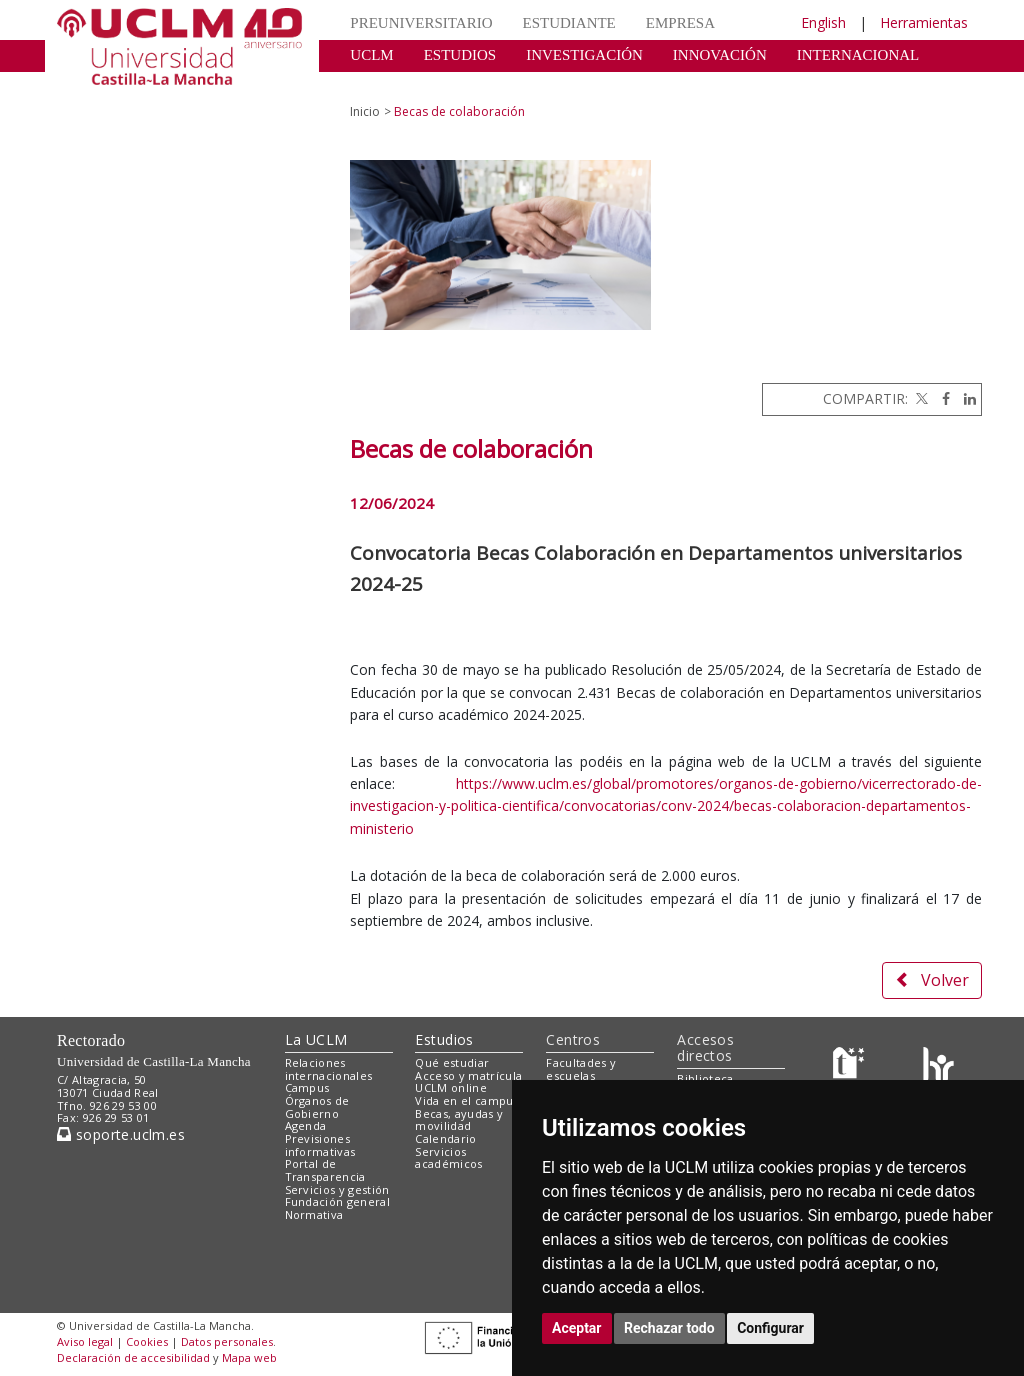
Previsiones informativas (320, 1145)
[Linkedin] (965, 398)
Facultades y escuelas (581, 1069)
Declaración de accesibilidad (133, 1357)
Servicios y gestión (337, 1189)
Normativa (314, 1214)
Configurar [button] (770, 1328)
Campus (307, 1087)
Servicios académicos (448, 1158)
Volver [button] (932, 980)
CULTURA (384, 85)
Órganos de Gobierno (317, 1107)
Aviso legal (85, 1341)
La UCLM (316, 1039)
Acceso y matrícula (468, 1075)
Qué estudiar (452, 1062)
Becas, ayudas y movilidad (459, 1120)
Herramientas (924, 22)
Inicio (365, 111)
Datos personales (227, 1341)
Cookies (147, 1341)
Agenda (306, 1125)
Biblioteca (705, 1078)
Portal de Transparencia (325, 1170)
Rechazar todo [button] (669, 1328)
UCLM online (451, 1087)
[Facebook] (941, 398)
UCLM (371, 55)
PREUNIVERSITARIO (421, 23)
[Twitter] (920, 398)
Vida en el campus (467, 1100)
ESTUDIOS (460, 55)
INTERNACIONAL (858, 55)
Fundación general (338, 1201)
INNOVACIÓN (720, 55)
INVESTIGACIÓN (584, 55)
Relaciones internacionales (329, 1069)
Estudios (444, 1039)
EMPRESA (680, 23)
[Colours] (938, 1066)
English (823, 22)
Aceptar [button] (577, 1328)
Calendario (445, 1138)
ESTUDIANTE (568, 23)
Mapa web (249, 1357)
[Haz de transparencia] (851, 1066)
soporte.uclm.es (121, 1134)
